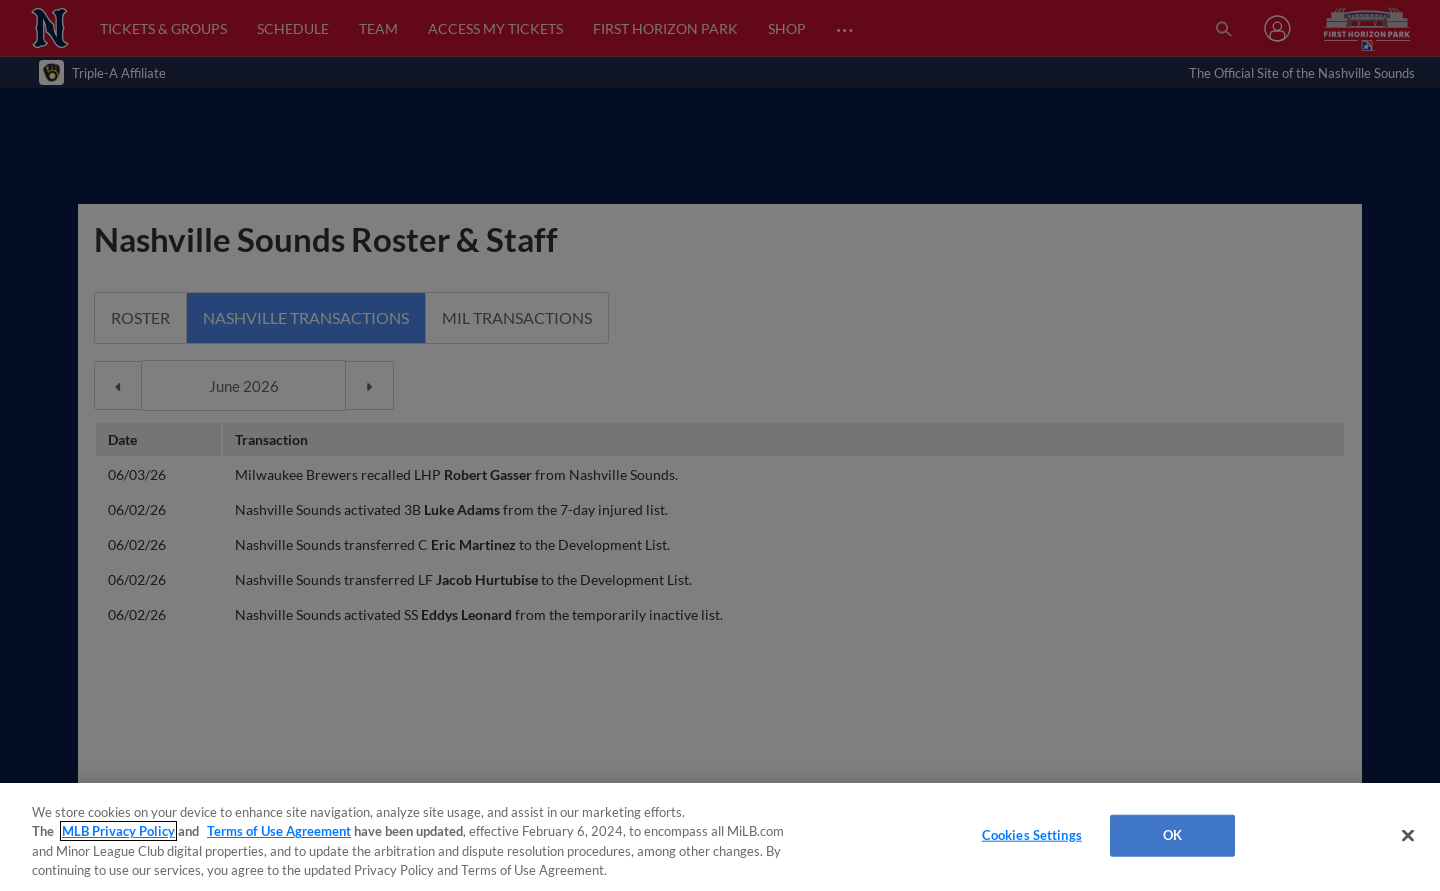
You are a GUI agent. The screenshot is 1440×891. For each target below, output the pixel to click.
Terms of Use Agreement (279, 831)
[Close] (1408, 835)
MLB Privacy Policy (118, 831)
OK (1172, 835)
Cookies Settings (1032, 835)
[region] (720, 837)
